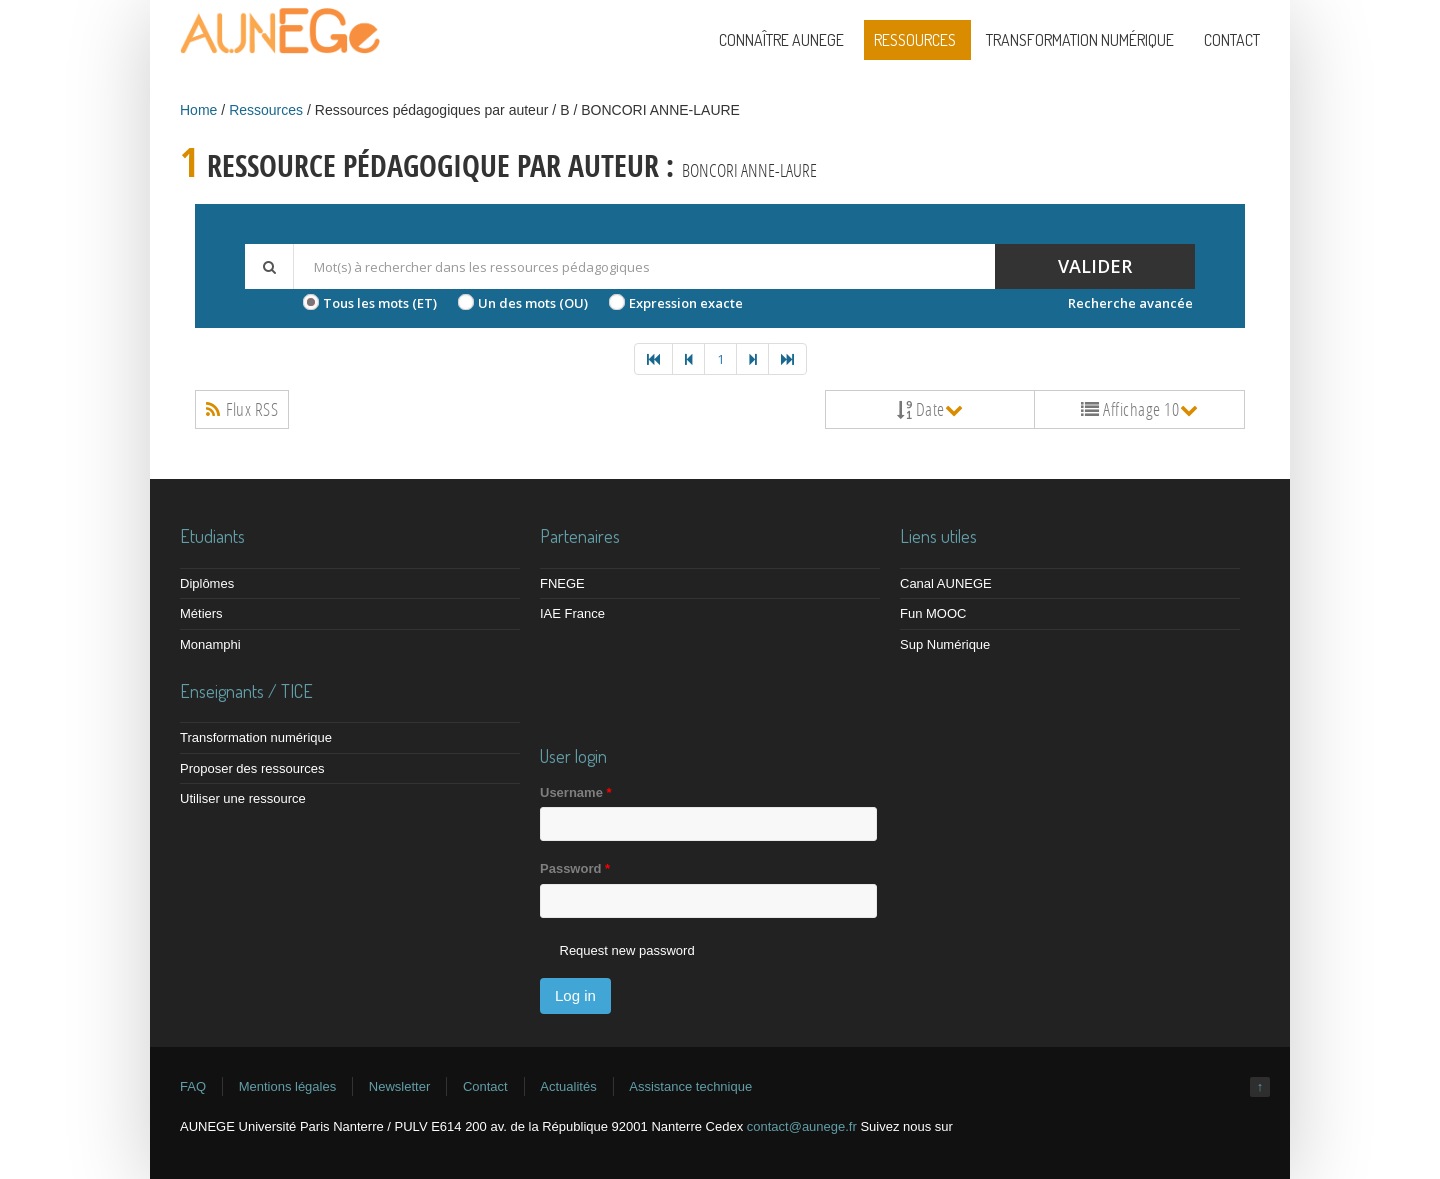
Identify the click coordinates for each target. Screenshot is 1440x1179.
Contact (1232, 40)
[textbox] (644, 266)
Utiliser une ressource (243, 798)
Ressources (915, 40)
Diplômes (207, 583)
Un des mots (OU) (533, 303)
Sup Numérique (945, 644)
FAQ (193, 1086)
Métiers (201, 613)
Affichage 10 (1139, 409)
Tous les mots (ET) (380, 303)
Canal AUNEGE (946, 583)
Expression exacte (686, 303)
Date (930, 409)
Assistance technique (690, 1086)
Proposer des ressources (252, 768)
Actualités (568, 1086)
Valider (1095, 266)
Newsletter (399, 1086)
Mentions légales (288, 1086)
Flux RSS (242, 409)
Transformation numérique (1080, 40)
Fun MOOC (933, 613)
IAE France (572, 613)
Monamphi (210, 644)
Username (576, 792)
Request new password (627, 950)
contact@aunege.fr (802, 1126)
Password (575, 868)
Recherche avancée (1130, 303)
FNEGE (562, 583)
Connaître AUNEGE (781, 40)
